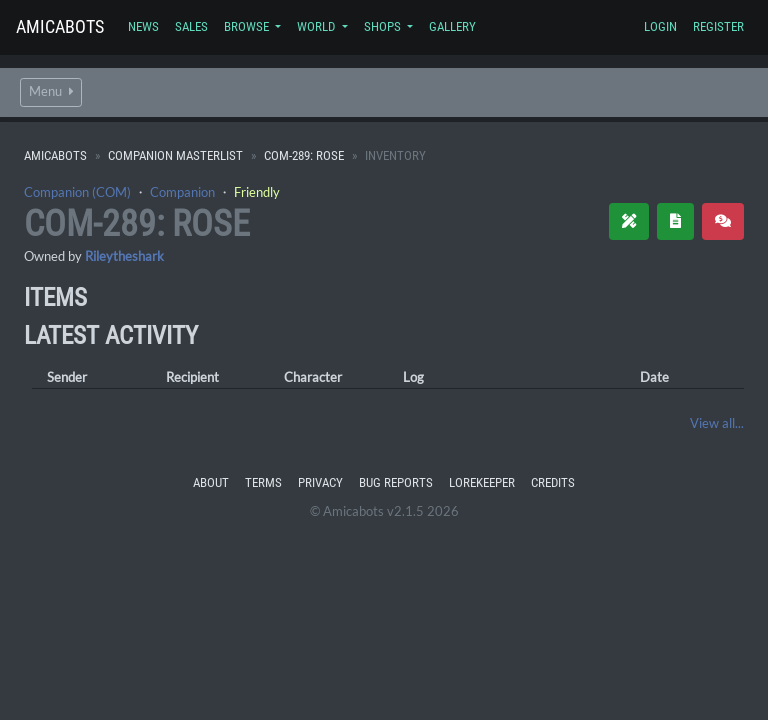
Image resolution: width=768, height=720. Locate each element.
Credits (553, 482)
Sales (191, 26)
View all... (717, 423)
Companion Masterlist (175, 155)
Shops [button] (384, 26)
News (143, 26)
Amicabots (60, 26)
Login (660, 26)
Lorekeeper (482, 482)
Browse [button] (248, 26)
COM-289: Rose (304, 155)
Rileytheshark (124, 256)
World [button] (317, 26)
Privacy (320, 482)
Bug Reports (396, 482)
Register (718, 26)
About (211, 482)
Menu (51, 91)
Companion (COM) (77, 192)
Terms (263, 482)
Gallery (452, 26)
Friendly (257, 192)
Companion (182, 192)
